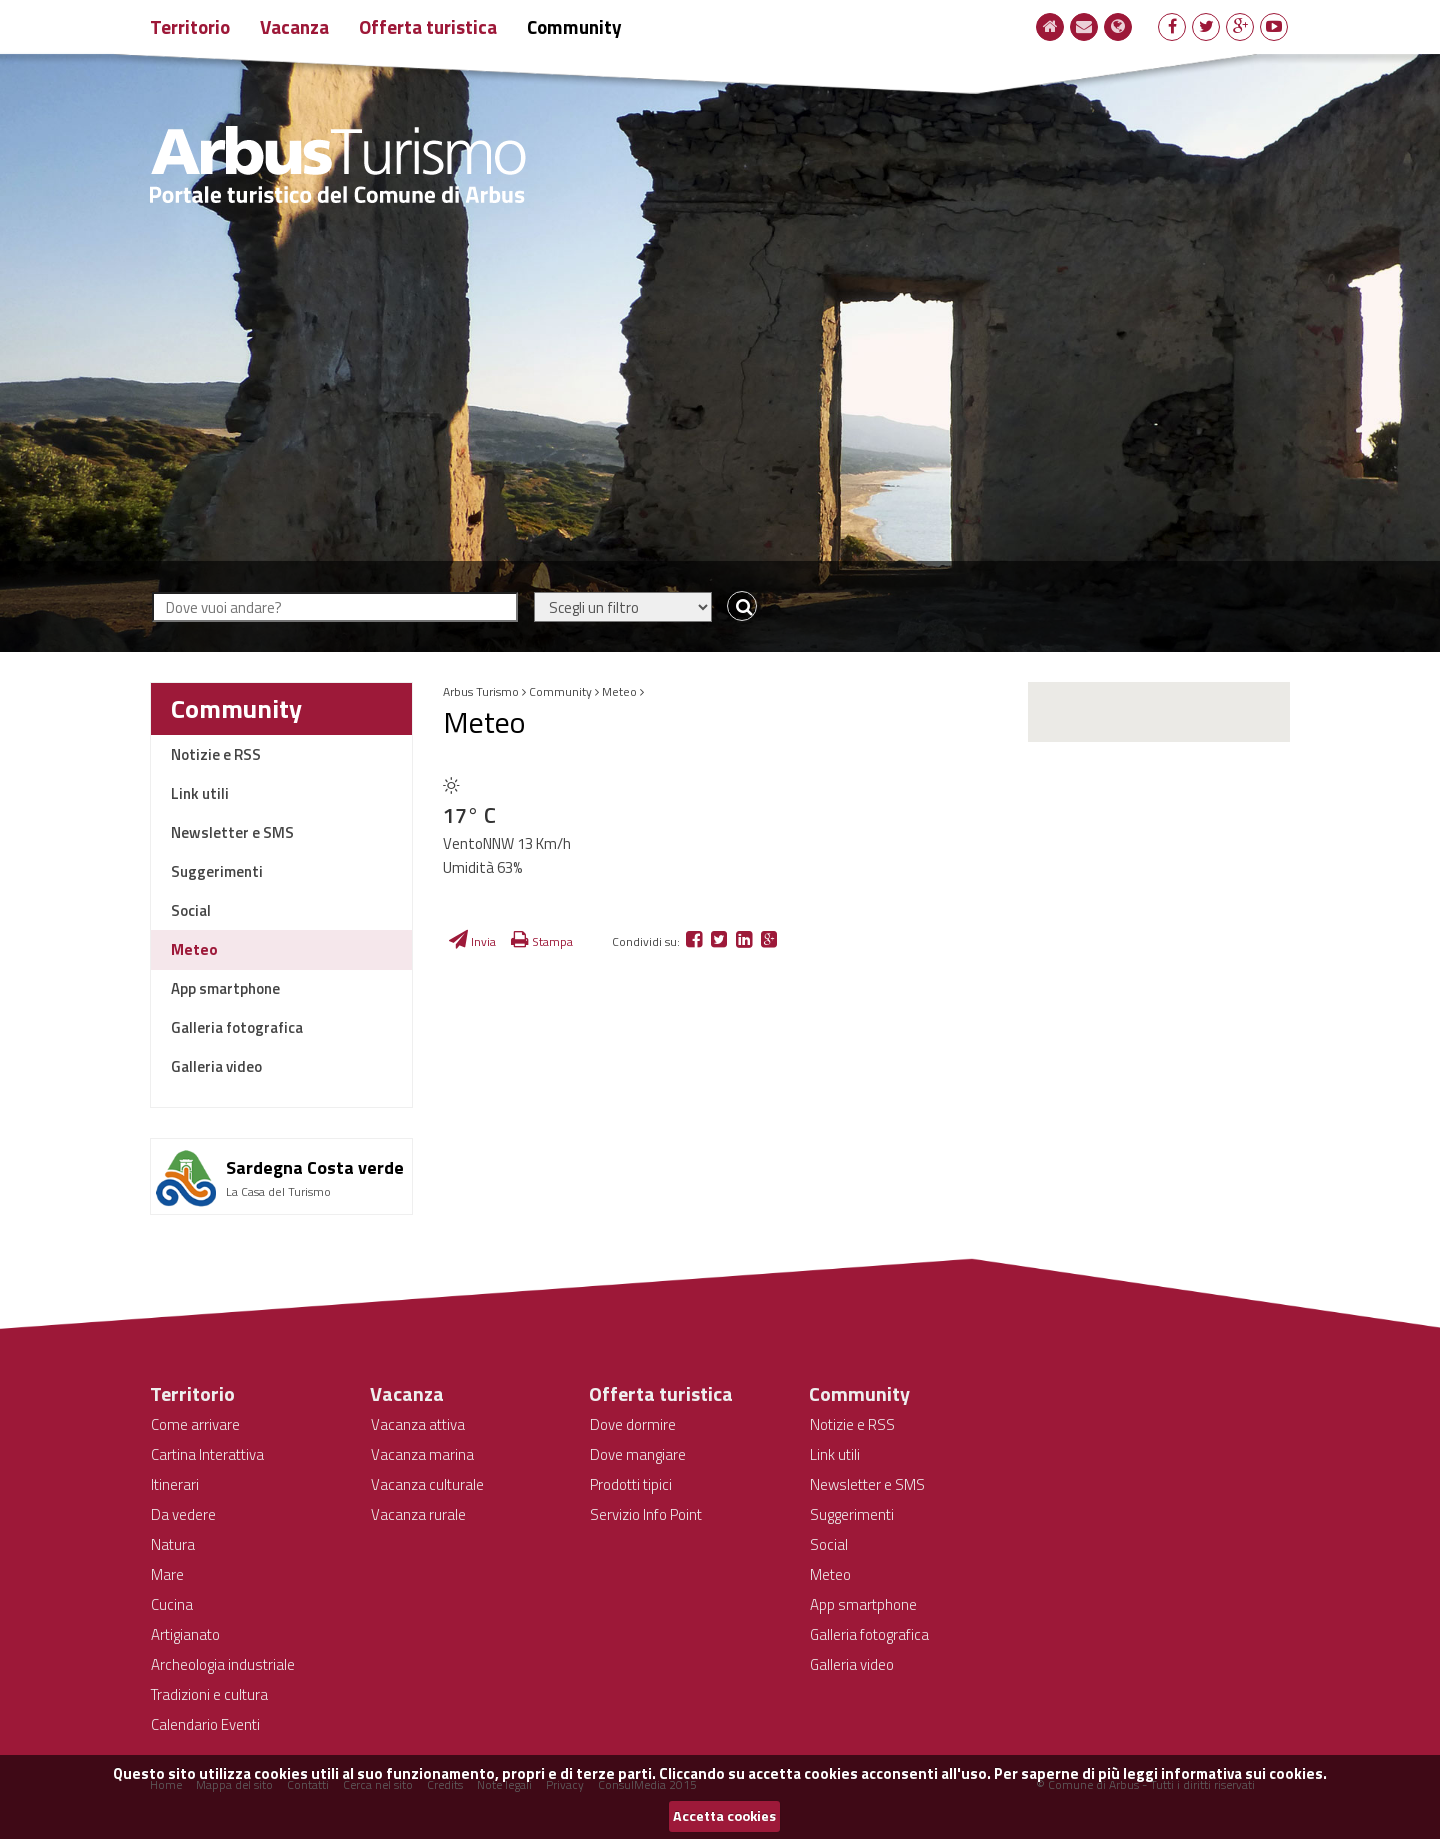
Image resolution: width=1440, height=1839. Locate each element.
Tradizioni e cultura (209, 1694)
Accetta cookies (724, 1816)
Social (191, 910)
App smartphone (225, 988)
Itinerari (175, 1484)
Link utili (200, 793)
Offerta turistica (428, 26)
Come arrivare (195, 1424)
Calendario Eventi (205, 1724)
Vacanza (294, 26)
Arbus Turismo (481, 691)
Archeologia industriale (223, 1664)
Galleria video (216, 1066)
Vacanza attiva (418, 1424)
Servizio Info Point (646, 1514)
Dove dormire (633, 1424)
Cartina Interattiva (207, 1454)
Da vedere (183, 1514)
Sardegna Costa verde (315, 1167)
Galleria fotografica (237, 1027)
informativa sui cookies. (1244, 1773)
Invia (472, 941)
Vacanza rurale (418, 1514)
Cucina (172, 1604)
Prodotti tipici (631, 1484)
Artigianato (185, 1634)
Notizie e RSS (216, 754)
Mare (167, 1574)
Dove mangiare (638, 1454)
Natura (173, 1544)
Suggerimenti (217, 871)
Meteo (194, 949)
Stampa (542, 941)
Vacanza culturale (427, 1484)
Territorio (190, 26)
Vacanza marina (422, 1454)
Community (574, 26)
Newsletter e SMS (232, 832)
